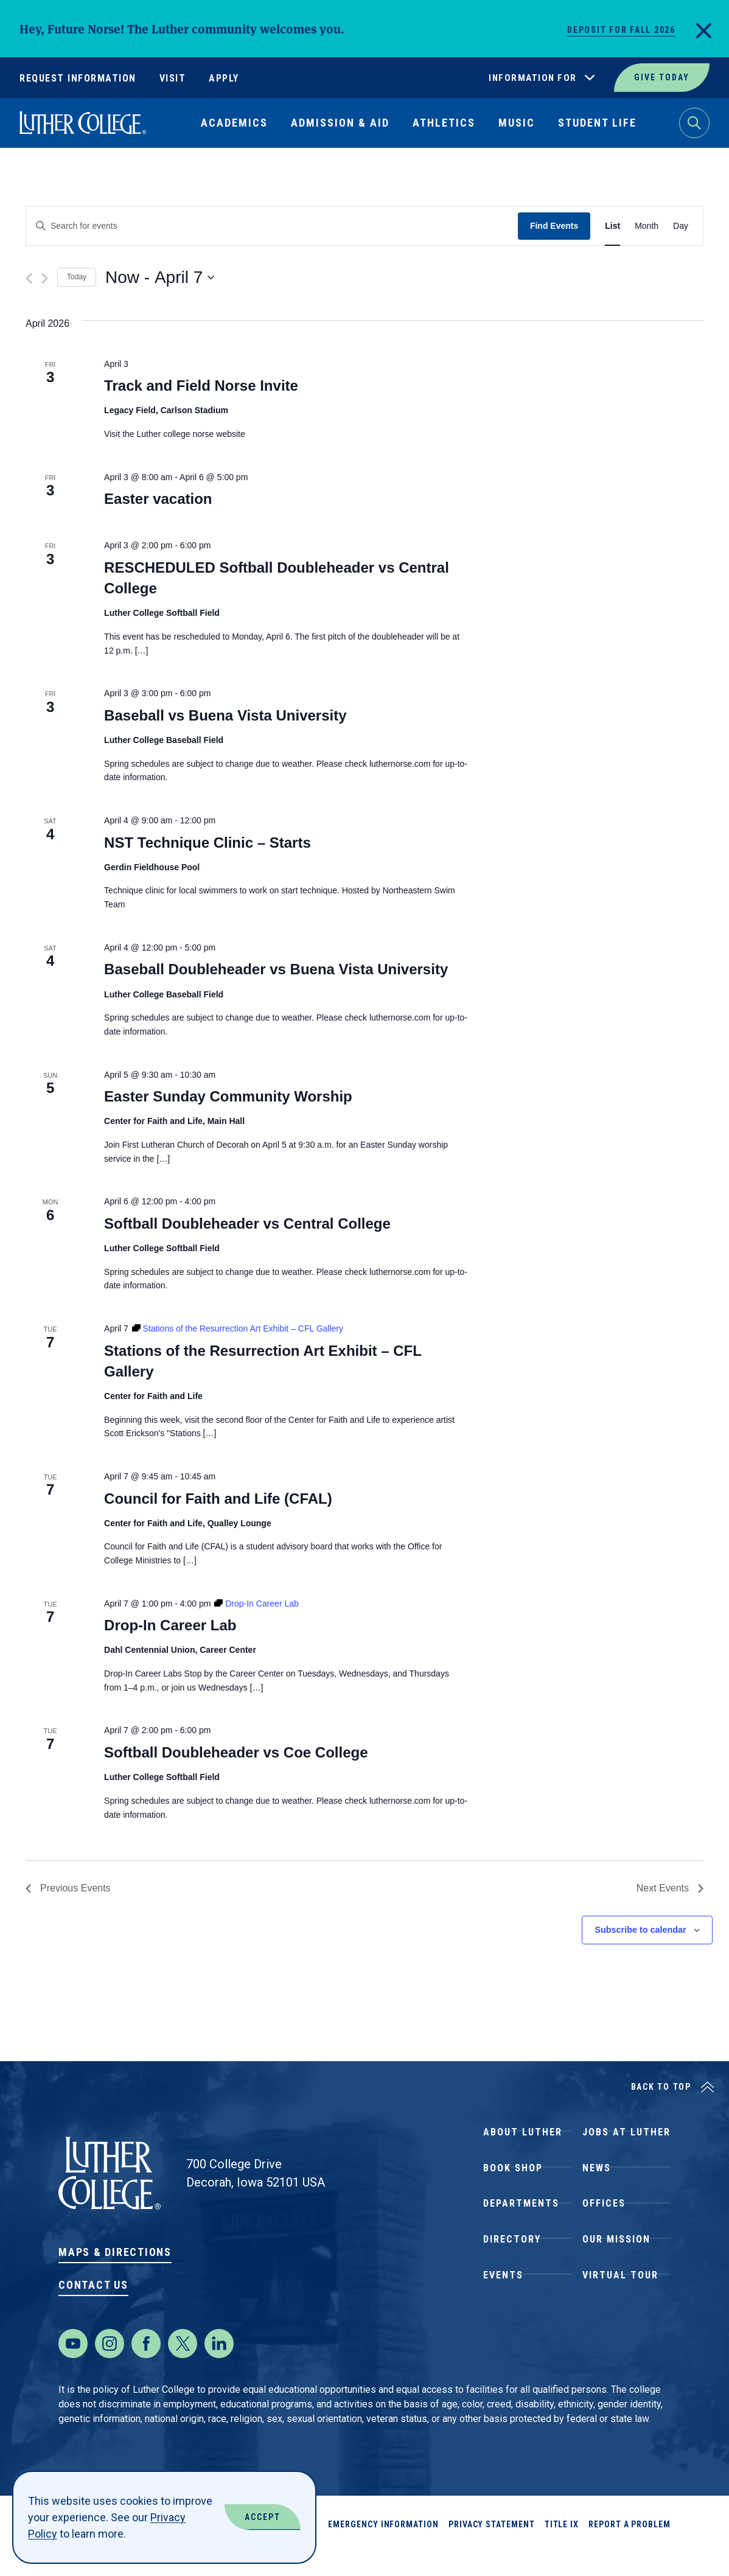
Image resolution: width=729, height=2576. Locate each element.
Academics (234, 122)
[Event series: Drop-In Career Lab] (256, 1603)
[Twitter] (182, 2367)
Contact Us (93, 2284)
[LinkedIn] (219, 2367)
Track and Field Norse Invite (201, 385)
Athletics (444, 122)
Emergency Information (383, 2548)
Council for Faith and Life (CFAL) (218, 1498)
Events (503, 2311)
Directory (512, 2268)
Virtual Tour (620, 2311)
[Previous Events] (29, 278)
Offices (604, 2224)
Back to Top (661, 2087)
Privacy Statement (491, 2548)
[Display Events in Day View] (680, 226)
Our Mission (616, 2268)
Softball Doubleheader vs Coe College (236, 1752)
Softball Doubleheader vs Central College (247, 1223)
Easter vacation (158, 498)
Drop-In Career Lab (170, 1625)
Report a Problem (629, 2548)
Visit (172, 78)
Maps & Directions (115, 2252)
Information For (533, 77)
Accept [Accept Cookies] (263, 2517)
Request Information (77, 78)
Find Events (554, 226)
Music (516, 122)
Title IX (562, 2548)
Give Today (661, 77)
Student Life (597, 122)
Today (76, 277)
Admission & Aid (340, 122)
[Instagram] (109, 2367)
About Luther (522, 2136)
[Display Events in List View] (612, 226)
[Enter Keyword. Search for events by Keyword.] (272, 226)
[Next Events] (44, 278)
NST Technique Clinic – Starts (207, 842)
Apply (224, 78)
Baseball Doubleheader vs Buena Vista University (276, 969)
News (596, 2180)
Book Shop (513, 2180)
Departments (521, 2224)
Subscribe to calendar (640, 1930)
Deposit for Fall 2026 (621, 30)
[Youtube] (73, 2367)
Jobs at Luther (626, 2136)
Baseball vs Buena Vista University (225, 715)
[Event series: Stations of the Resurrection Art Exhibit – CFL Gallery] (237, 1328)
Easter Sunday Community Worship (228, 1096)
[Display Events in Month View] (646, 226)
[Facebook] (146, 2367)
